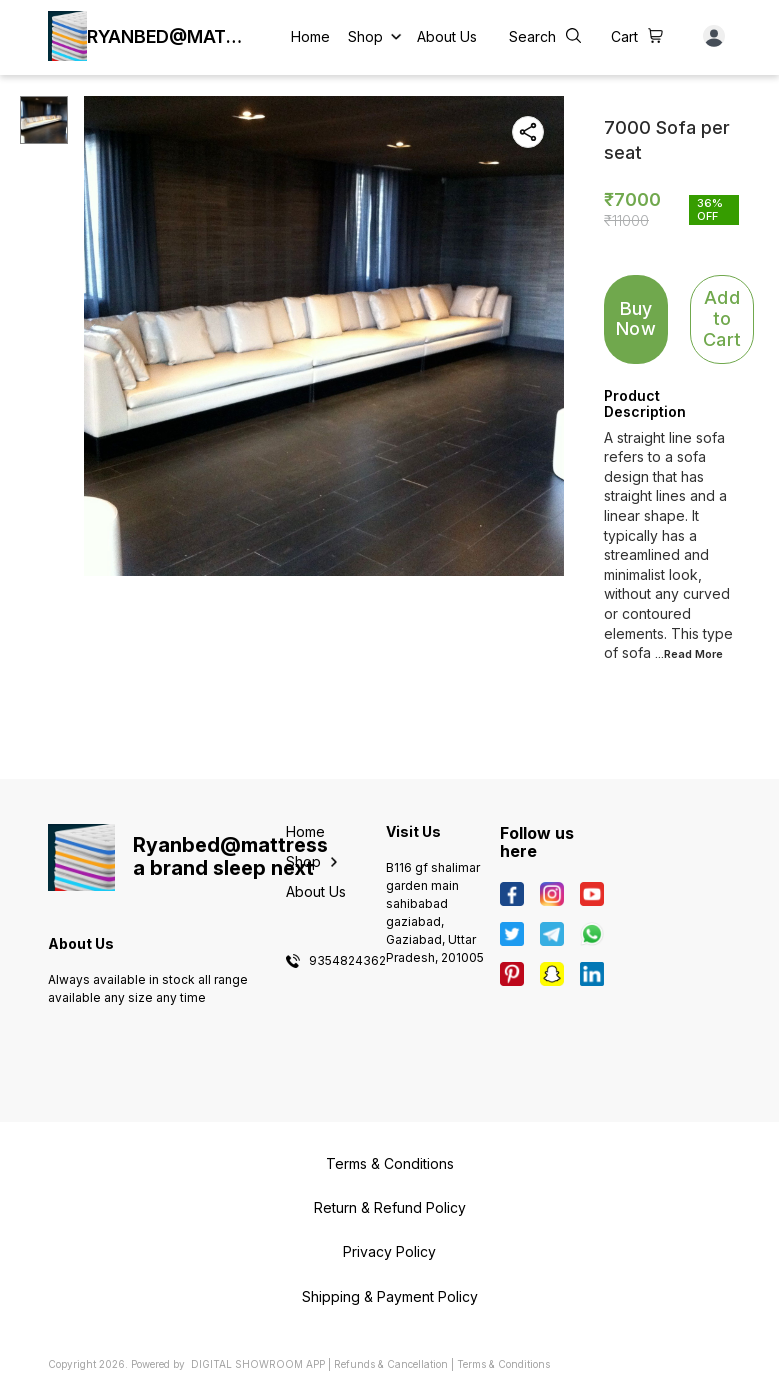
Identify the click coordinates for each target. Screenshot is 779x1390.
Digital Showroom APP (258, 1364)
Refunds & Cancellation (391, 1364)
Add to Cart (722, 318)
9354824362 (347, 961)
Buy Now (636, 319)
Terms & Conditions (503, 1364)
